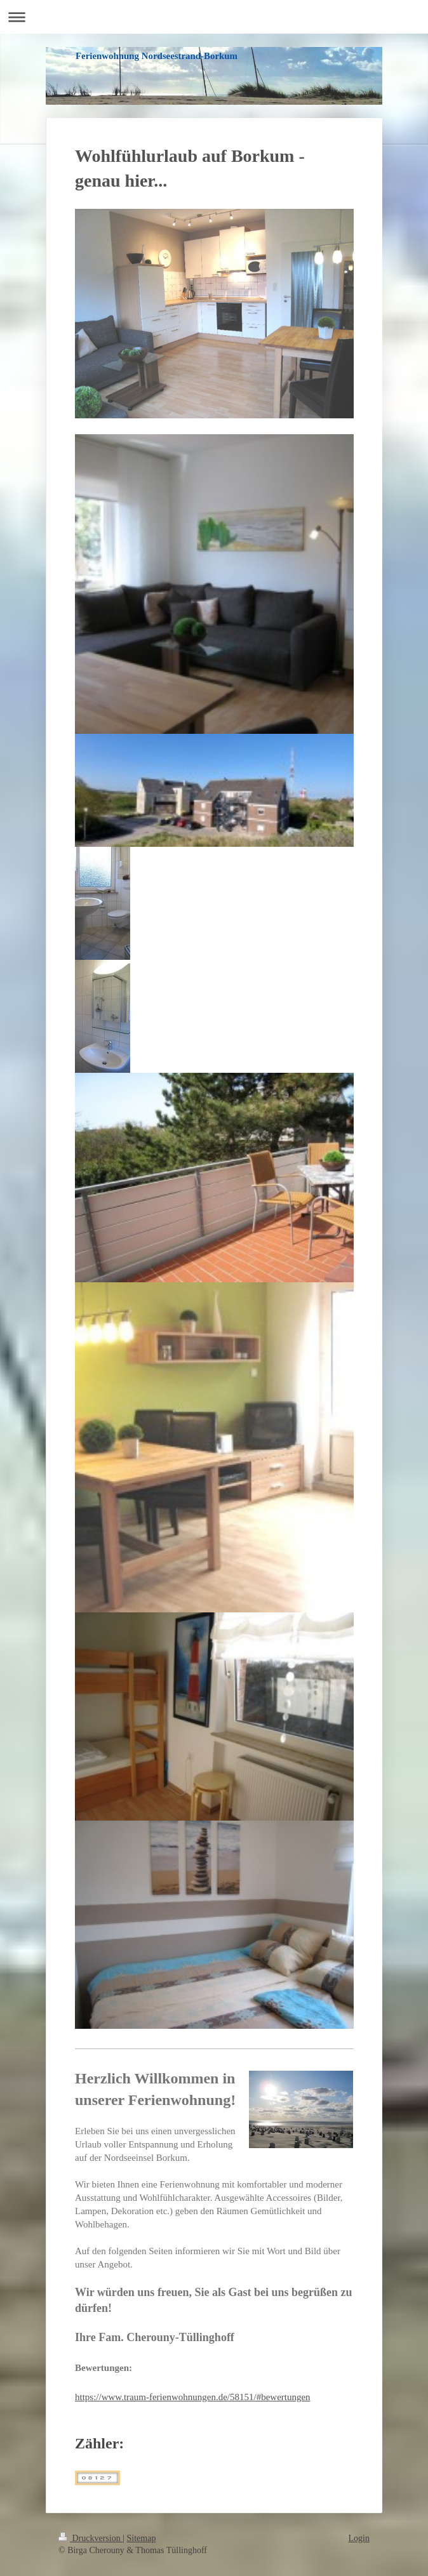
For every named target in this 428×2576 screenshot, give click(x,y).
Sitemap (141, 2538)
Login (359, 2538)
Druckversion (90, 2538)
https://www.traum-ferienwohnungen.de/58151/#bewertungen (193, 2397)
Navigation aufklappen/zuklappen (214, 16)
